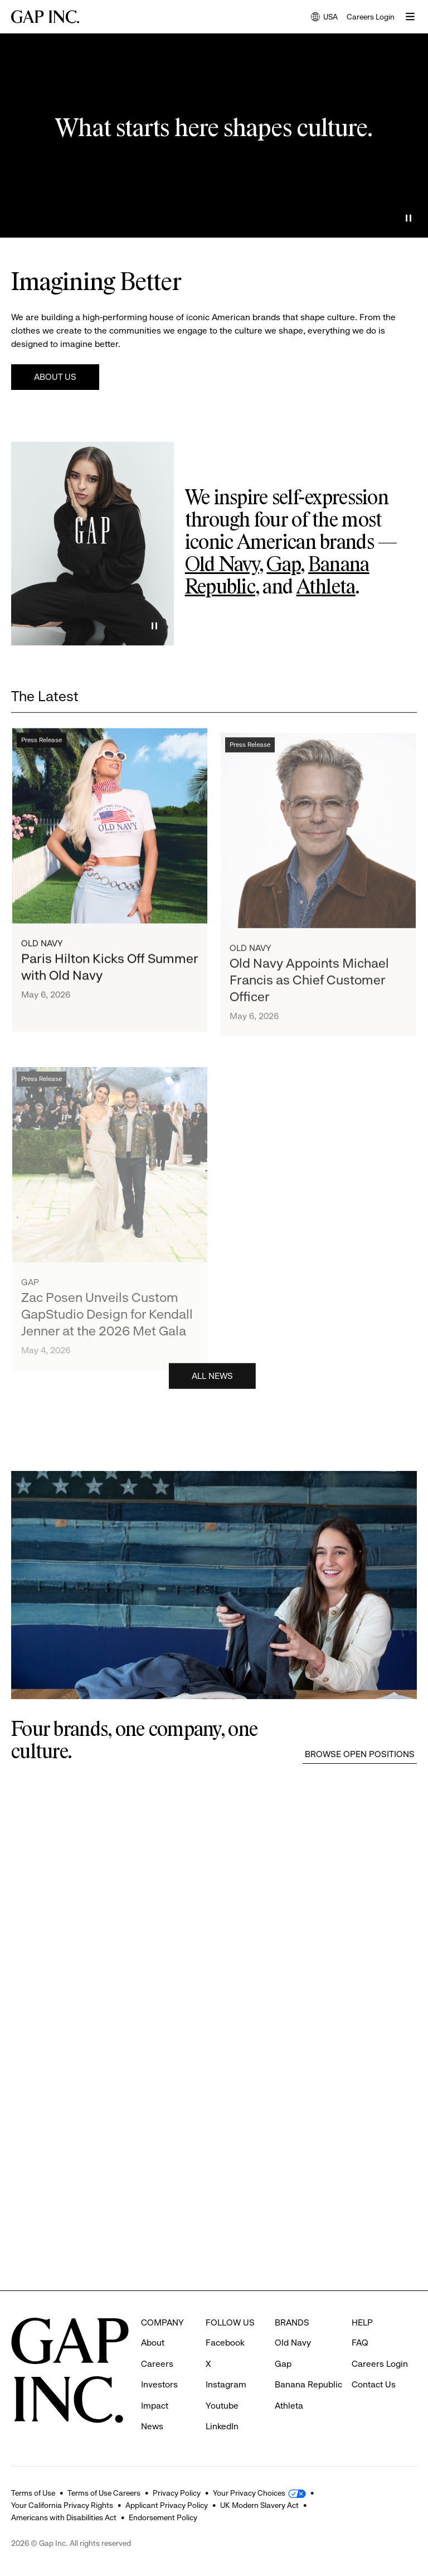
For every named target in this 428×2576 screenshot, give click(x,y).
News (152, 2426)
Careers (157, 2363)
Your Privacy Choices (249, 2492)
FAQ (360, 2342)
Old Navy (222, 566)
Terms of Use (33, 2492)
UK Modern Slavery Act (259, 2505)
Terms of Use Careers (103, 2492)
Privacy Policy (177, 2492)
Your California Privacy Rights (62, 2505)
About (152, 2342)
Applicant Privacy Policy (166, 2505)
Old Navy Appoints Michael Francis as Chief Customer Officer (309, 1012)
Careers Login (371, 16)
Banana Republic (308, 2384)
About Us (55, 377)
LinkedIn (222, 2426)
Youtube (222, 2405)
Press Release (41, 754)
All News (212, 1381)
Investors (159, 2384)
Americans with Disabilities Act (63, 2517)
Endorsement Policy (163, 2517)
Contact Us (374, 2384)
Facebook (225, 2342)
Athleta (326, 588)
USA (324, 17)
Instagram (226, 2384)
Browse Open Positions (360, 1754)
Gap (283, 566)
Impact (154, 2405)
